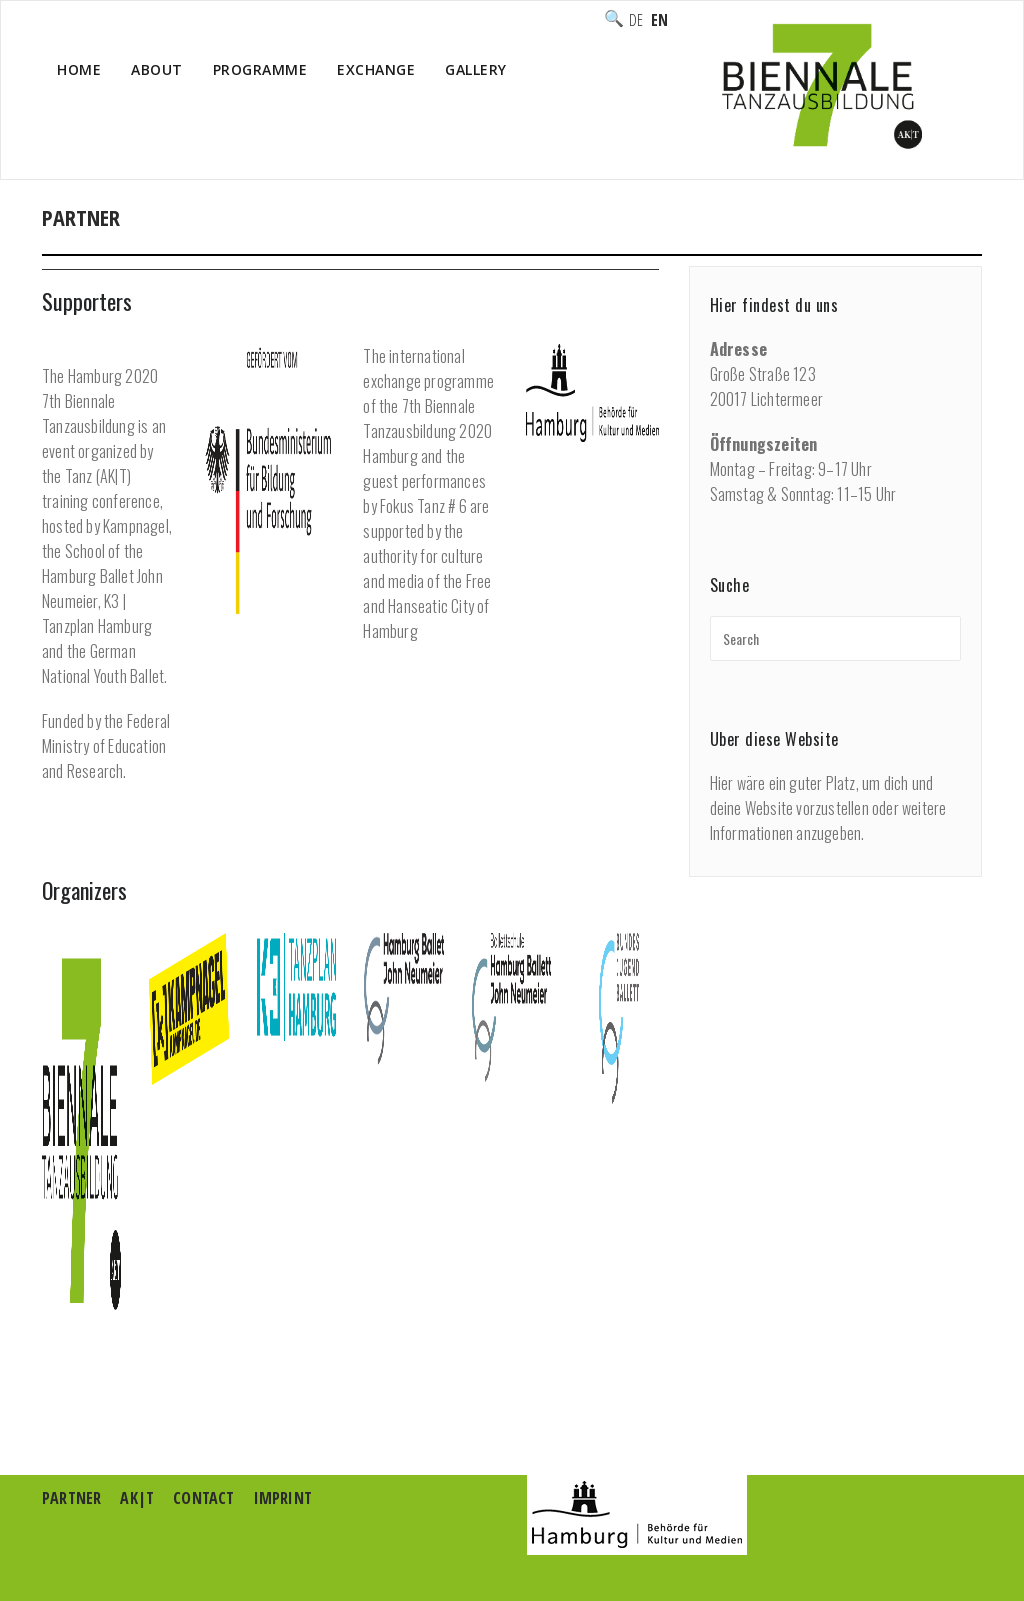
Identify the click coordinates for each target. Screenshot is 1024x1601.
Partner (71, 1498)
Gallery (476, 69)
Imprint (283, 1498)
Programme (260, 69)
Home (79, 69)
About (157, 69)
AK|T (137, 1498)
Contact (203, 1498)
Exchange (376, 69)
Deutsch (636, 21)
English (659, 21)
